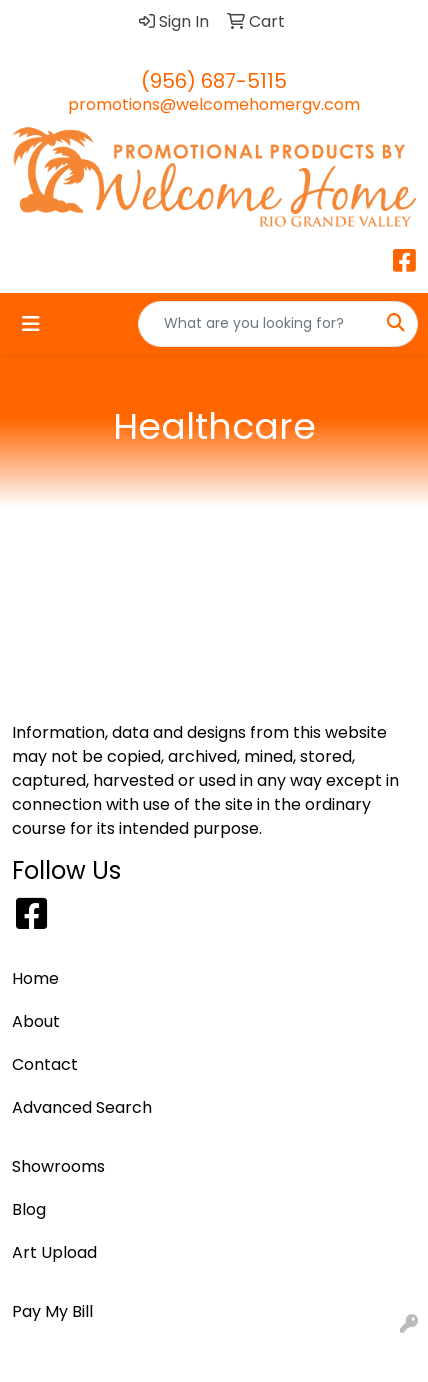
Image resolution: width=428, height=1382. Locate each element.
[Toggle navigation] (31, 324)
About (36, 1021)
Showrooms (58, 1166)
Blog (29, 1209)
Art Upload (54, 1252)
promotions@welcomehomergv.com (214, 104)
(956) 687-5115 (214, 81)
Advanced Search (82, 1107)
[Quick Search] (257, 324)
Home (35, 978)
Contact (45, 1064)
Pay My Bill (52, 1311)
